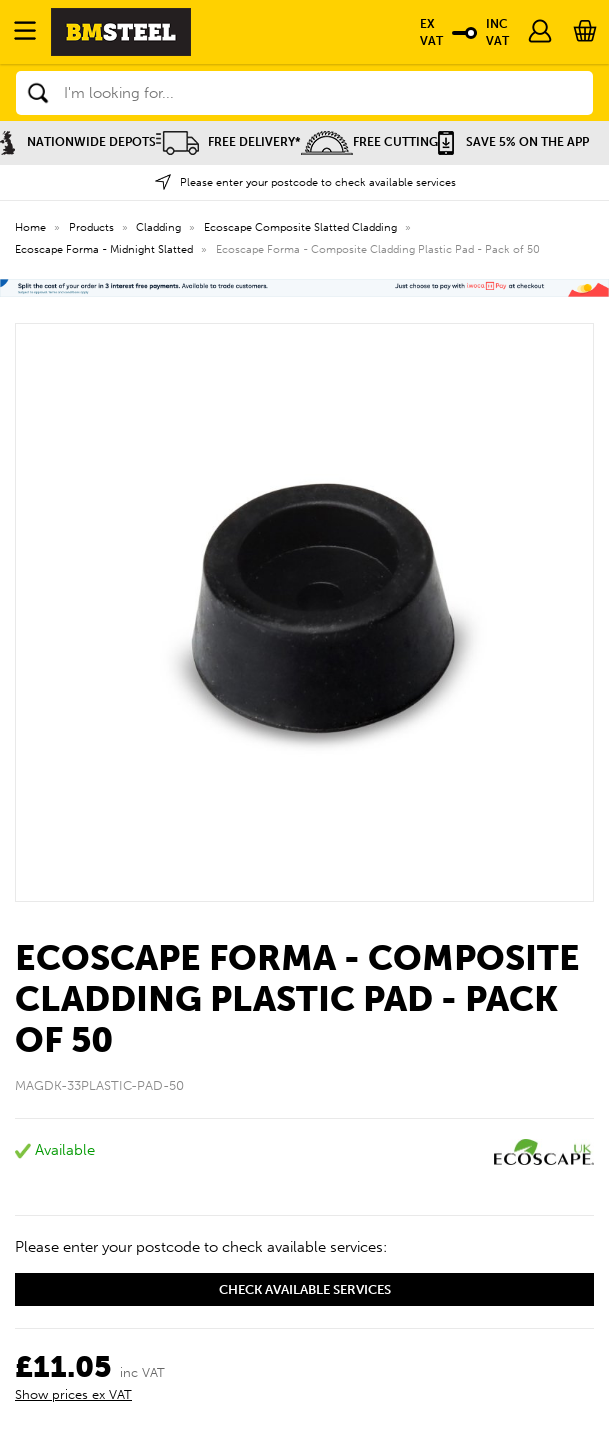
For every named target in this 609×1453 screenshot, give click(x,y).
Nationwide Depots (78, 142)
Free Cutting (369, 142)
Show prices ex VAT (73, 1394)
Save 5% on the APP (513, 142)
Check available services (305, 1289)
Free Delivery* (228, 142)
